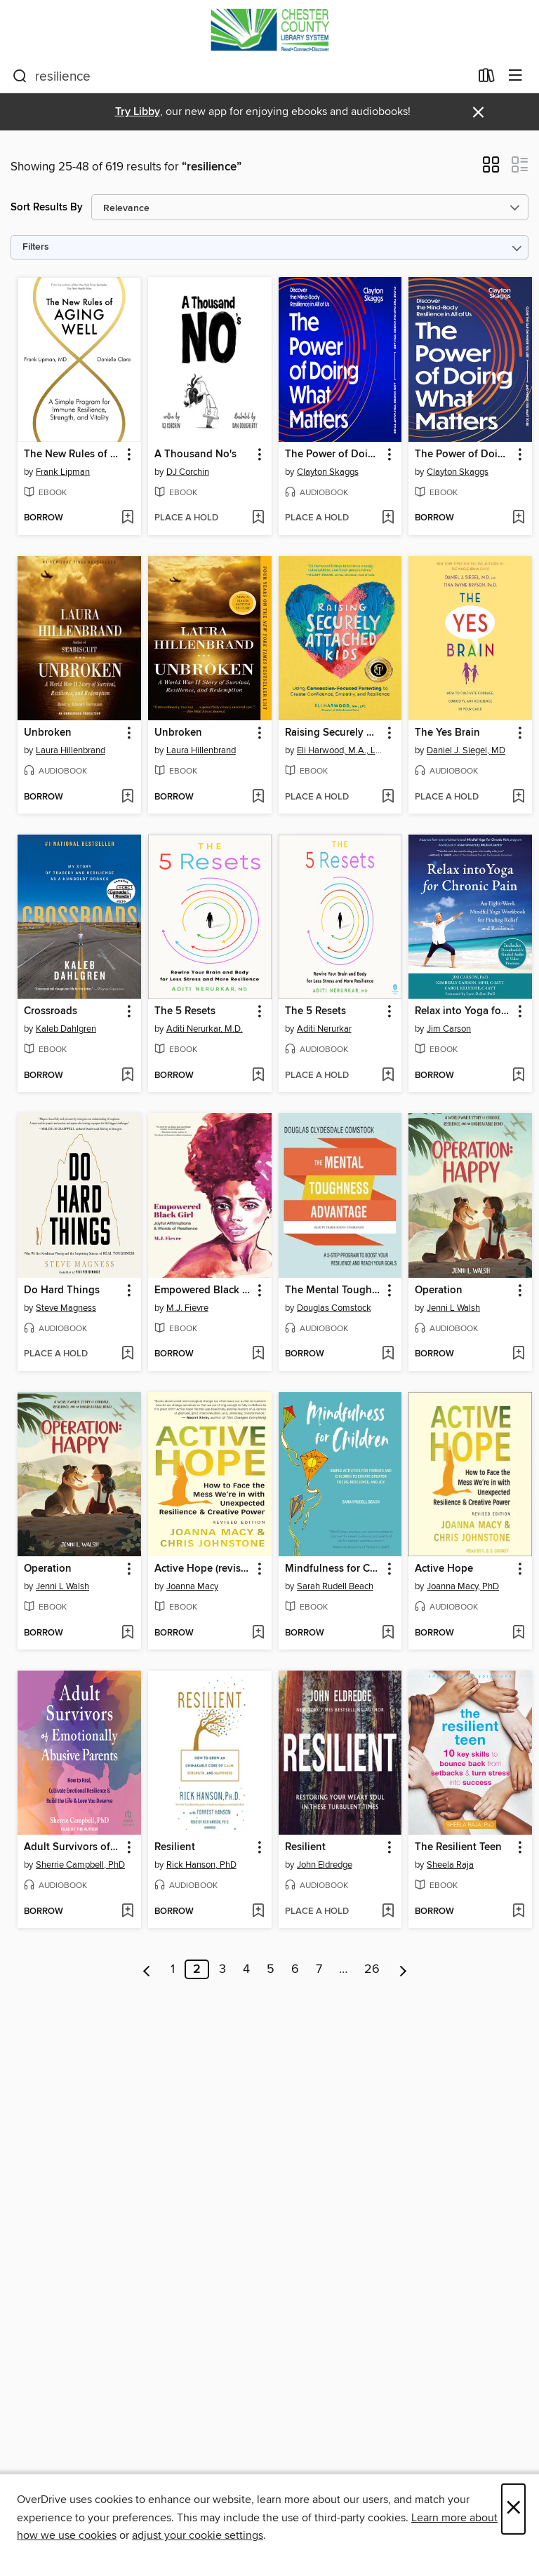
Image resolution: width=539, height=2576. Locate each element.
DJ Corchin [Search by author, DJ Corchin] (187, 472)
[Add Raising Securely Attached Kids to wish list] (388, 797)
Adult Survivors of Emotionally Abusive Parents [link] (72, 1847)
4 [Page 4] (246, 1969)
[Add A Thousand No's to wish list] (258, 518)
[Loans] (487, 78)
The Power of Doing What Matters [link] (333, 454)
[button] (491, 169)
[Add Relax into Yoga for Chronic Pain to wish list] (518, 1076)
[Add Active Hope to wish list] (518, 1633)
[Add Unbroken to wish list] (127, 797)
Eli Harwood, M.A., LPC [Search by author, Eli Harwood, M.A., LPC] (342, 750)
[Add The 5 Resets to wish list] (258, 1076)
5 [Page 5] (270, 1969)
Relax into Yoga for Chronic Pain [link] (463, 1011)
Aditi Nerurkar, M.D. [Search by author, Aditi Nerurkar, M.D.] (204, 1028)
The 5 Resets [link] (184, 1011)
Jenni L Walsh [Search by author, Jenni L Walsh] (453, 1308)
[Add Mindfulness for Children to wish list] (388, 1633)
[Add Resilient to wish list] (258, 1912)
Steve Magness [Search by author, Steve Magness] (66, 1308)
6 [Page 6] (295, 1969)
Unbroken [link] (48, 733)
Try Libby (137, 111)
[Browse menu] (515, 76)
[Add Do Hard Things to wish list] (127, 1354)
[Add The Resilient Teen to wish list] (518, 1912)
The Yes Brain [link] (447, 733)
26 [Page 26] (372, 1969)
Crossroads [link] (50, 1011)
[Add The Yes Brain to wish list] (518, 797)
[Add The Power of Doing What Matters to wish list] (388, 518)
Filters (35, 247)
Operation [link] (439, 1290)
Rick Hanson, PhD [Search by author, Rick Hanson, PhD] (201, 1864)
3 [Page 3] (222, 1969)
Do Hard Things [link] (62, 1290)
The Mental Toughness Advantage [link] (333, 1290)
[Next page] (403, 1969)
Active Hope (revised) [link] (203, 1569)
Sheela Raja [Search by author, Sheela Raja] (450, 1864)
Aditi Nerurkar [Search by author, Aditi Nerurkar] (324, 1028)
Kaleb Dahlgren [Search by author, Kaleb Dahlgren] (66, 1028)
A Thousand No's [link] (195, 454)
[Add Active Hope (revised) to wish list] (258, 1633)
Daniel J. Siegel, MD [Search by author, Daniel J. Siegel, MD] (466, 750)
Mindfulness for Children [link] (333, 1569)
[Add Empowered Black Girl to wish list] (258, 1354)
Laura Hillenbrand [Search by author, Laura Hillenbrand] (70, 750)
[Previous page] (147, 1969)
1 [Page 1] (173, 1969)
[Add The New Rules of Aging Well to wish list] (127, 518)
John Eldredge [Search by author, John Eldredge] (324, 1864)
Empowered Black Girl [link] (203, 1290)
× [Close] (513, 2509)
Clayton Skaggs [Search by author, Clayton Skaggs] (328, 472)
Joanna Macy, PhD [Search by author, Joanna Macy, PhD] (463, 1586)
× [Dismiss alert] (478, 112)
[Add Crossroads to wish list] (127, 1076)
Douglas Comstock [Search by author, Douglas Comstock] (334, 1308)
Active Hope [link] (444, 1569)
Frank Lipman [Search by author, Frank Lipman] (63, 472)
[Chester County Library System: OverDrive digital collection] (269, 30)
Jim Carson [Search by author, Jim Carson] (449, 1028)
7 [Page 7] (319, 1969)
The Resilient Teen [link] (458, 1847)
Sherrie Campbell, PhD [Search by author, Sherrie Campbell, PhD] (80, 1864)
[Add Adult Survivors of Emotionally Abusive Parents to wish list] (127, 1912)
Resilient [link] (174, 1847)
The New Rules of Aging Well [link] (72, 454)
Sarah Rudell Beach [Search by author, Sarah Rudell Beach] (335, 1586)
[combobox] (241, 76)
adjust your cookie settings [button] (197, 2535)
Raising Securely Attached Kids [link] (333, 733)
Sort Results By (47, 207)
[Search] (20, 76)
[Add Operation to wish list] (518, 1354)
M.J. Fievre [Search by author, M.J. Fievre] (187, 1308)
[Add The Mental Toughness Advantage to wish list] (388, 1354)
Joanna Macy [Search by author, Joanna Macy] (192, 1586)
